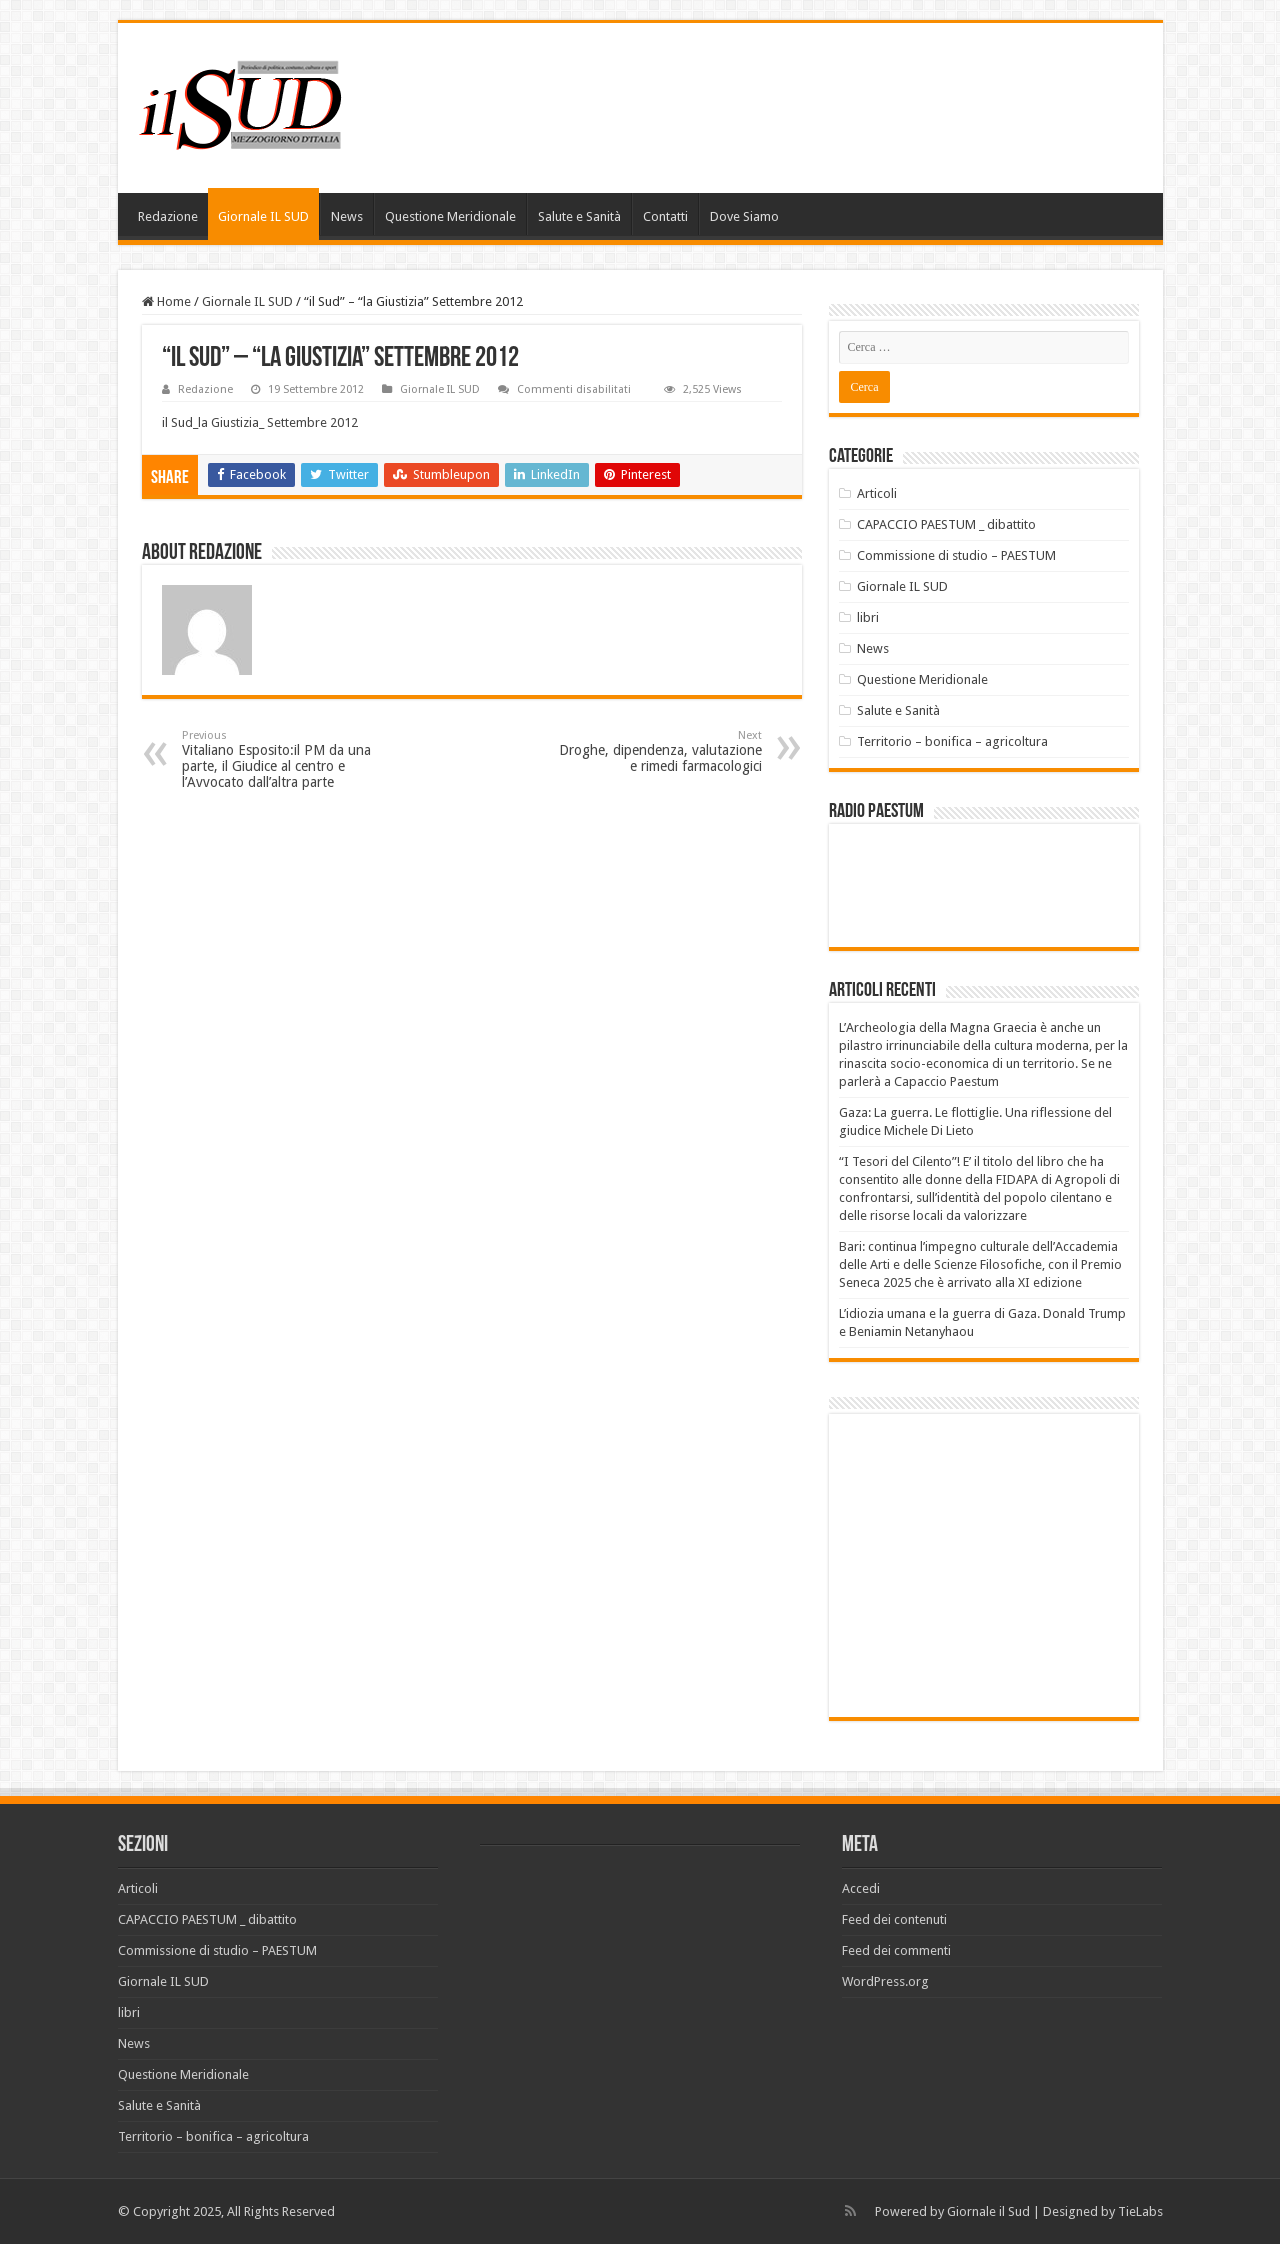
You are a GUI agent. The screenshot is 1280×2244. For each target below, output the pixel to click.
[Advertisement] (1007, 1564)
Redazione (168, 216)
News (347, 216)
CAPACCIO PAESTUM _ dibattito (946, 524)
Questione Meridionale (450, 216)
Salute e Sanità (579, 216)
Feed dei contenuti (894, 1919)
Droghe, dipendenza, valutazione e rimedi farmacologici (659, 751)
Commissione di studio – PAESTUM (956, 555)
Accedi (861, 1888)
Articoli (877, 493)
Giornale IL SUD (263, 216)
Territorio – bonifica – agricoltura (952, 741)
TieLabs (1140, 2211)
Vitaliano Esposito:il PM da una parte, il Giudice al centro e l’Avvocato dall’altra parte (284, 759)
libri (868, 617)
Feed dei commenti (896, 1950)
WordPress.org (885, 1981)
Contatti (665, 216)
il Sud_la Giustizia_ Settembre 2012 (260, 422)
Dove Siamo (744, 216)
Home (166, 301)
